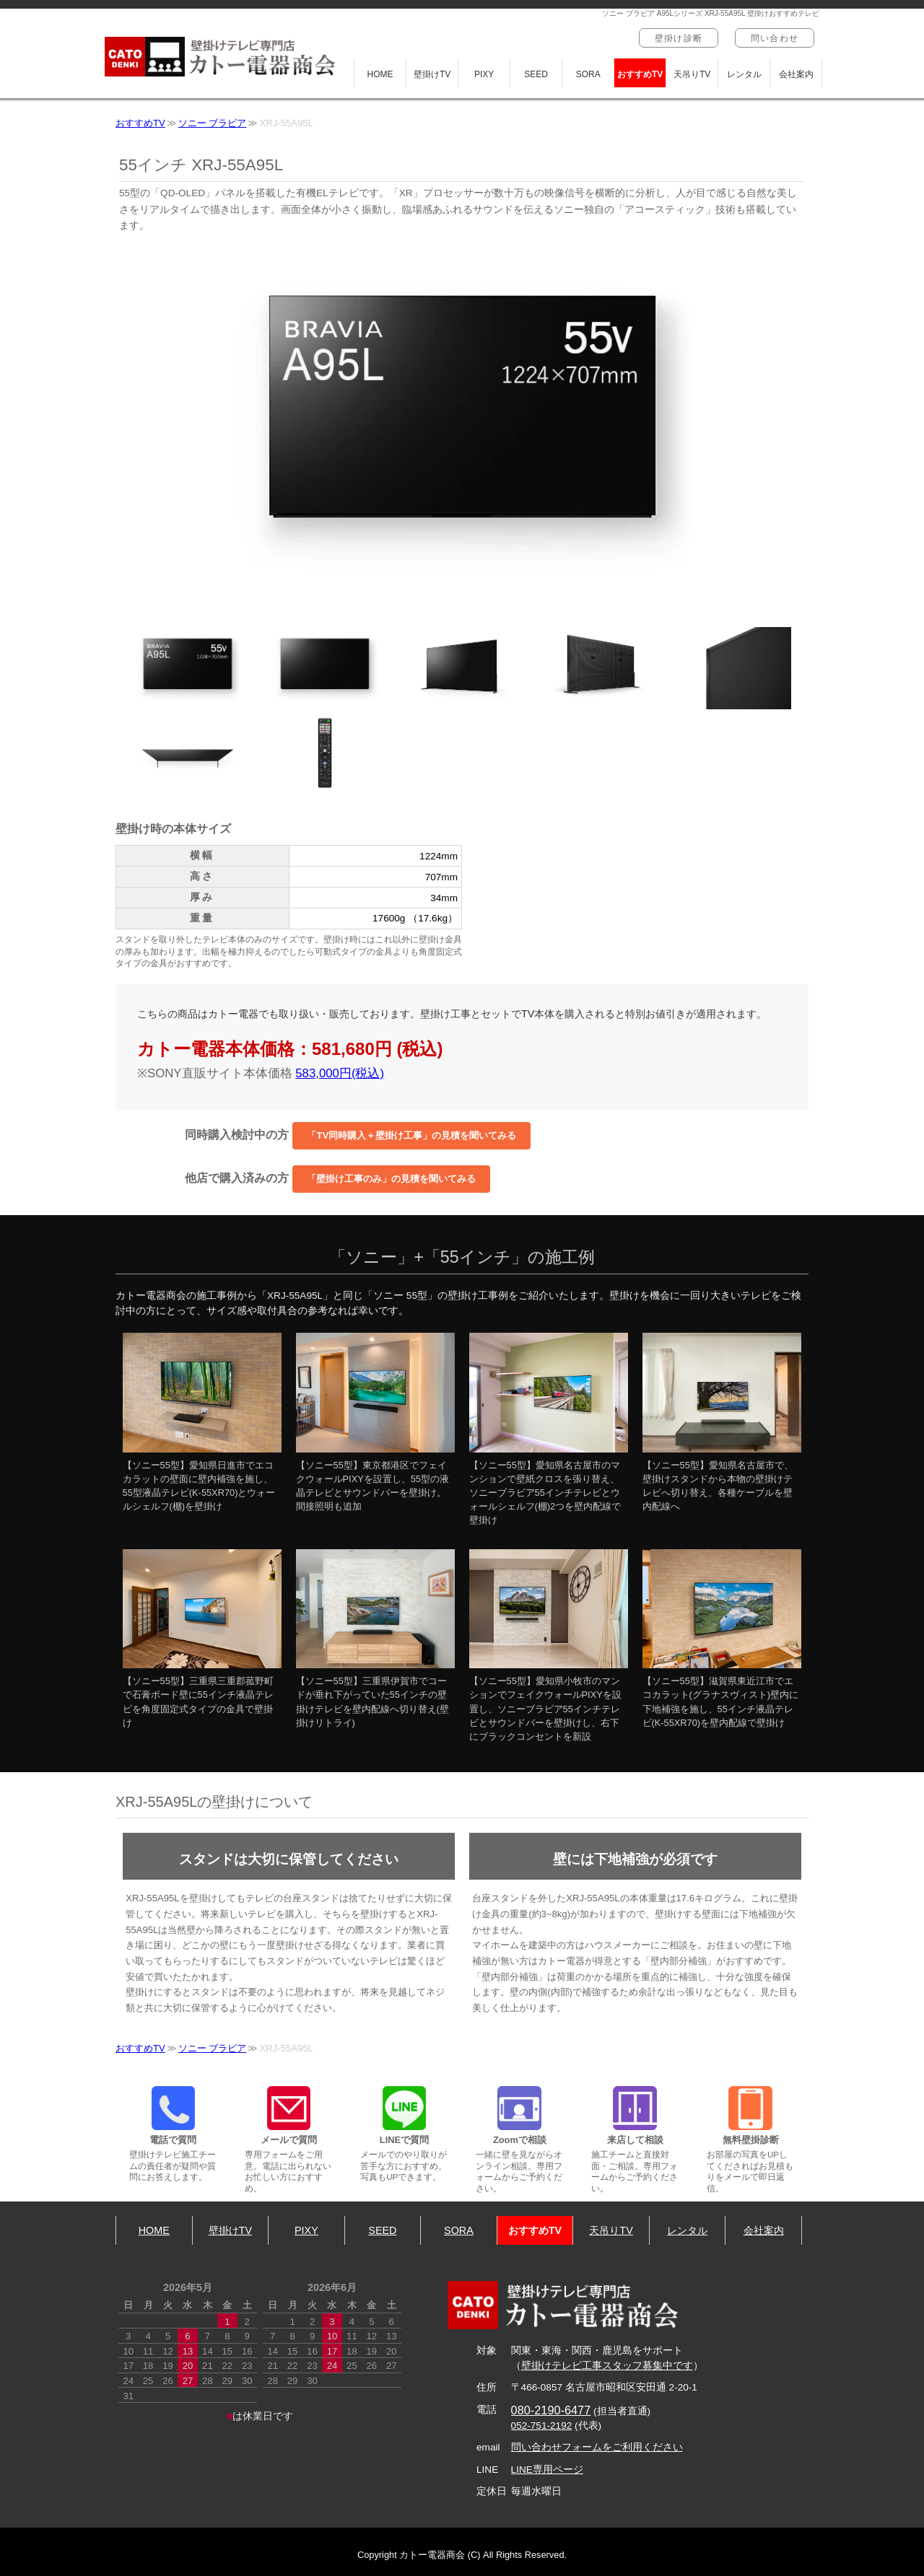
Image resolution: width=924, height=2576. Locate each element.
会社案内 (796, 74)
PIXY (484, 74)
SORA (588, 74)
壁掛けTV (432, 74)
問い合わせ (774, 38)
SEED (536, 74)
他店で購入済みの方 (338, 1179)
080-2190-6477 (551, 2410)
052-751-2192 (541, 2425)
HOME (380, 74)
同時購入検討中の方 (358, 1135)
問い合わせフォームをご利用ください (597, 2447)
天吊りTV (692, 74)
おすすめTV (640, 74)
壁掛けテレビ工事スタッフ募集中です (607, 2365)
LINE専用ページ (547, 2469)
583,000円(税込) (339, 1073)
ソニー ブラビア (212, 123)
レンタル (744, 74)
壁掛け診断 (678, 38)
